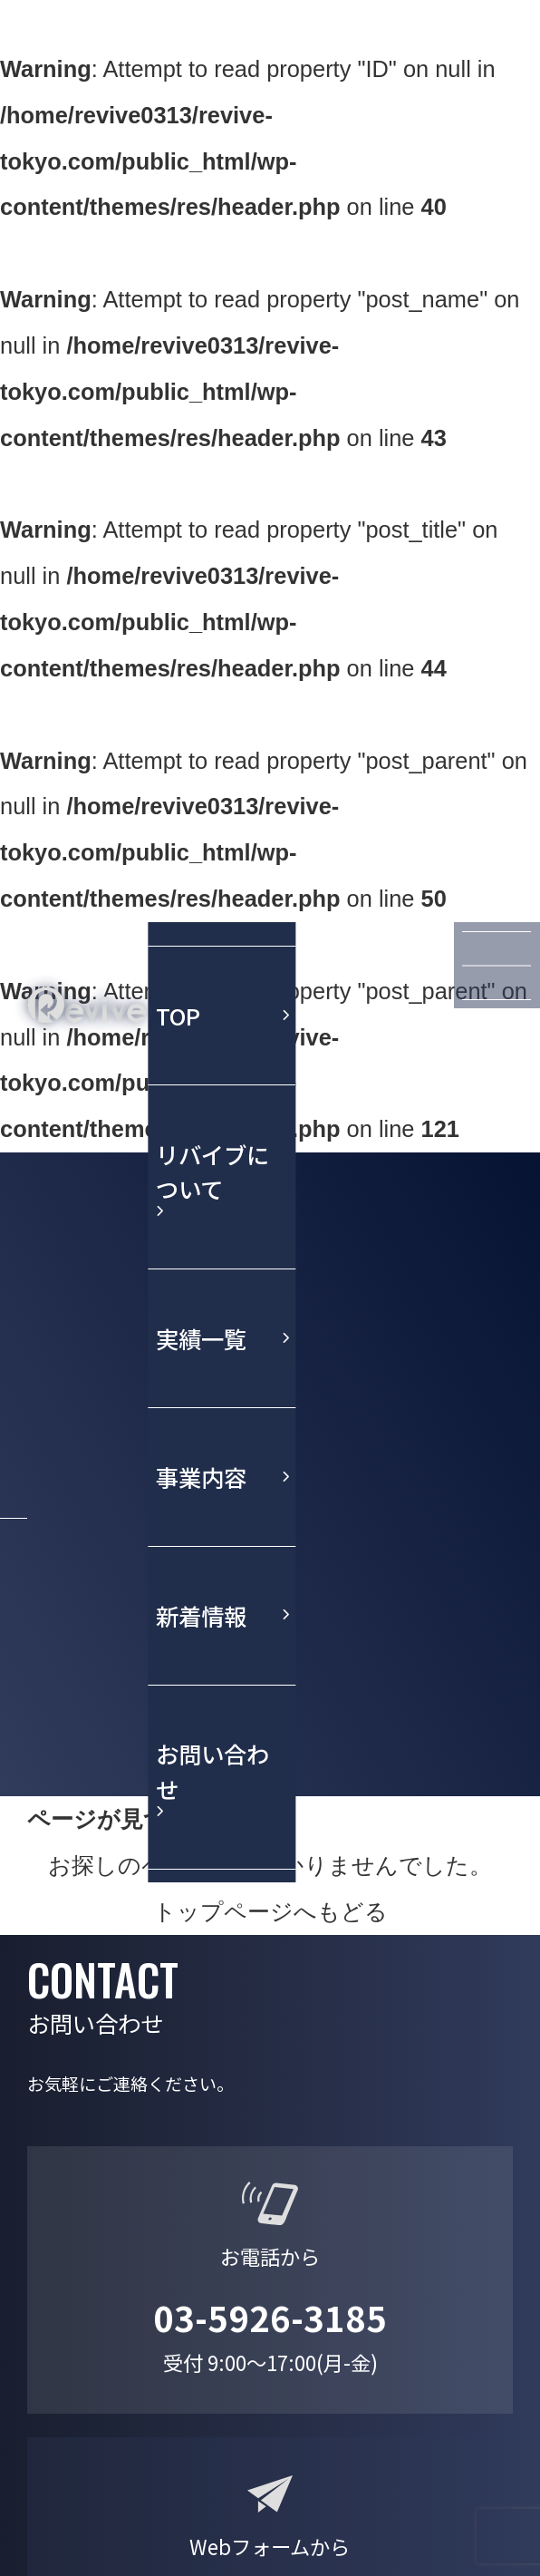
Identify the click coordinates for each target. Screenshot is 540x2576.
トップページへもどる (270, 1911)
